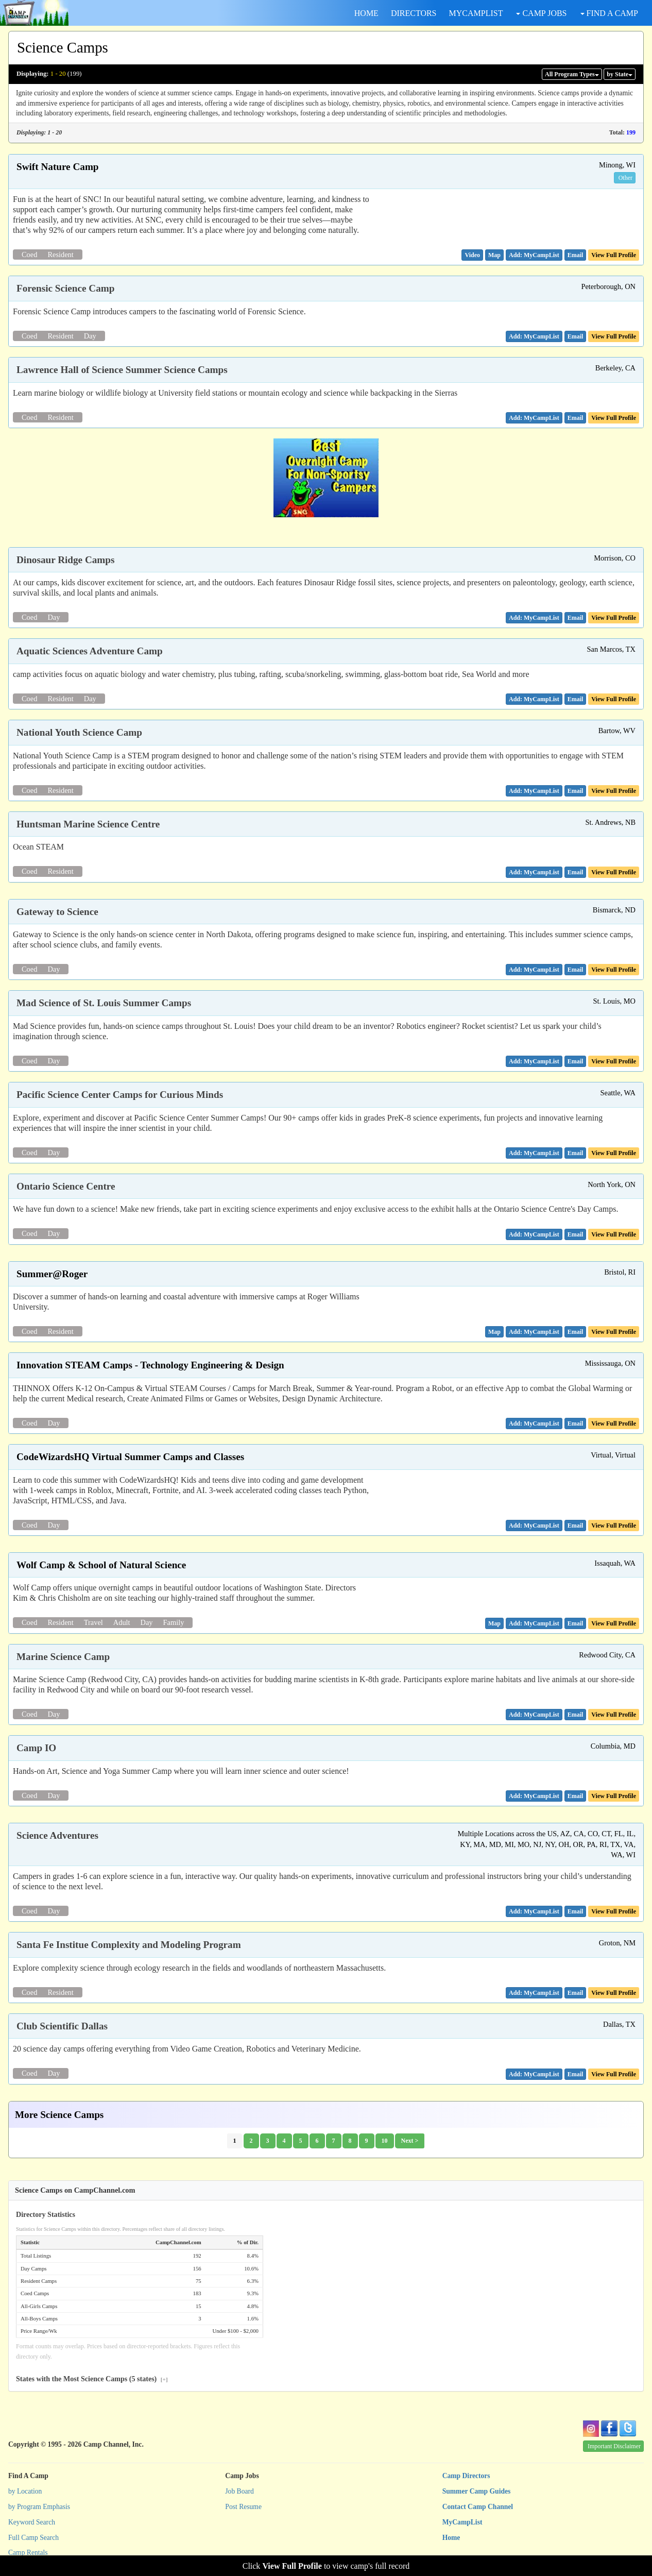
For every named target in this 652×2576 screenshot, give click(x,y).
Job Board (239, 2491)
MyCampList (462, 2522)
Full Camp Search (33, 2537)
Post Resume (243, 2507)
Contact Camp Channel (477, 2507)
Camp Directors (466, 2476)
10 (385, 2140)
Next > (410, 2140)
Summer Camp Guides (476, 2491)
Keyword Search (31, 2522)
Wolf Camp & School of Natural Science (101, 1565)
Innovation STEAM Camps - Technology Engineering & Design (150, 1365)
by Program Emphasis (39, 2507)
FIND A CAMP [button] (609, 13)
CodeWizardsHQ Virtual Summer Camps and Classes (130, 1456)
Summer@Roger (52, 1273)
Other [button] (625, 177)
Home (451, 2537)
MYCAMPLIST (476, 13)
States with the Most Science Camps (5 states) (92, 2379)
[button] (472, 255)
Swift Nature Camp (57, 166)
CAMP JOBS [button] (541, 13)
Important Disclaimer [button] (614, 2446)
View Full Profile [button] (613, 255)
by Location (25, 2491)
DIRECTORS (414, 13)
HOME (366, 13)
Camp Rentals (28, 2552)
